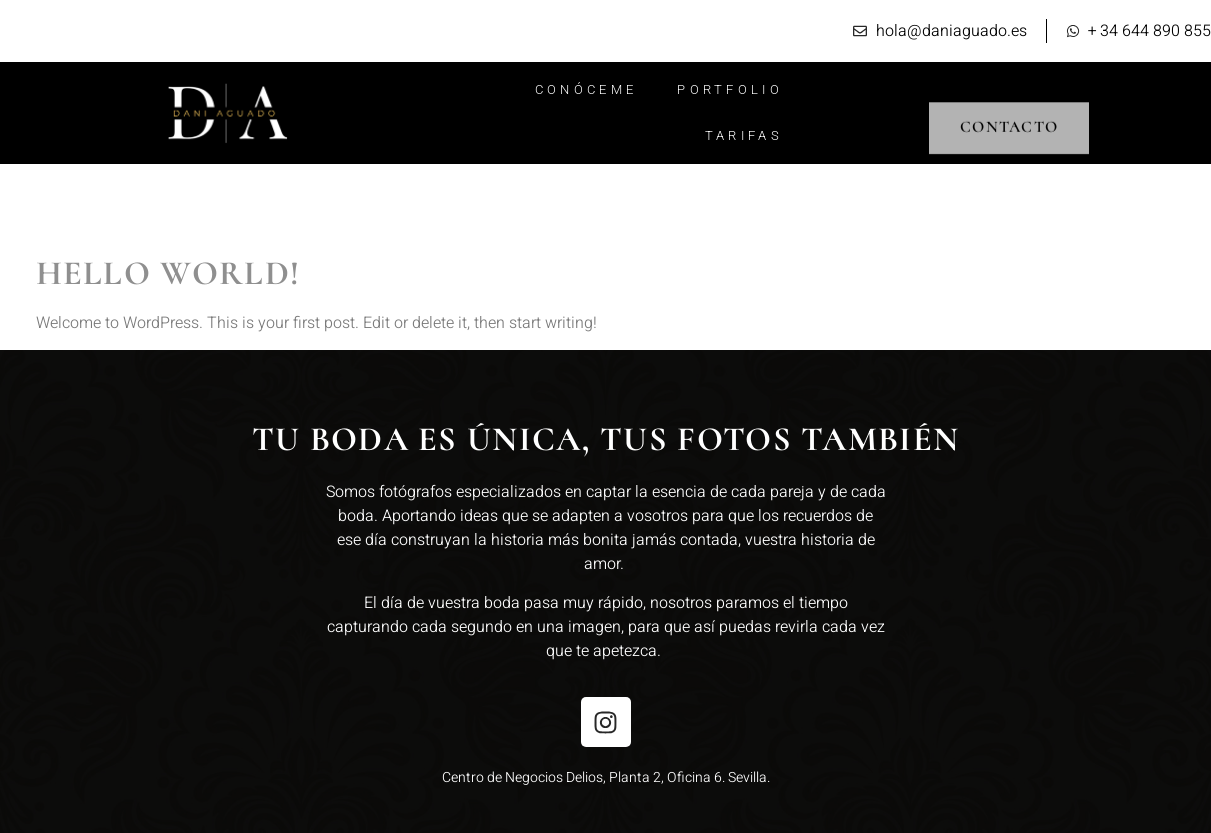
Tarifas (744, 135)
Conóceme (586, 89)
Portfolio (730, 89)
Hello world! (168, 273)
